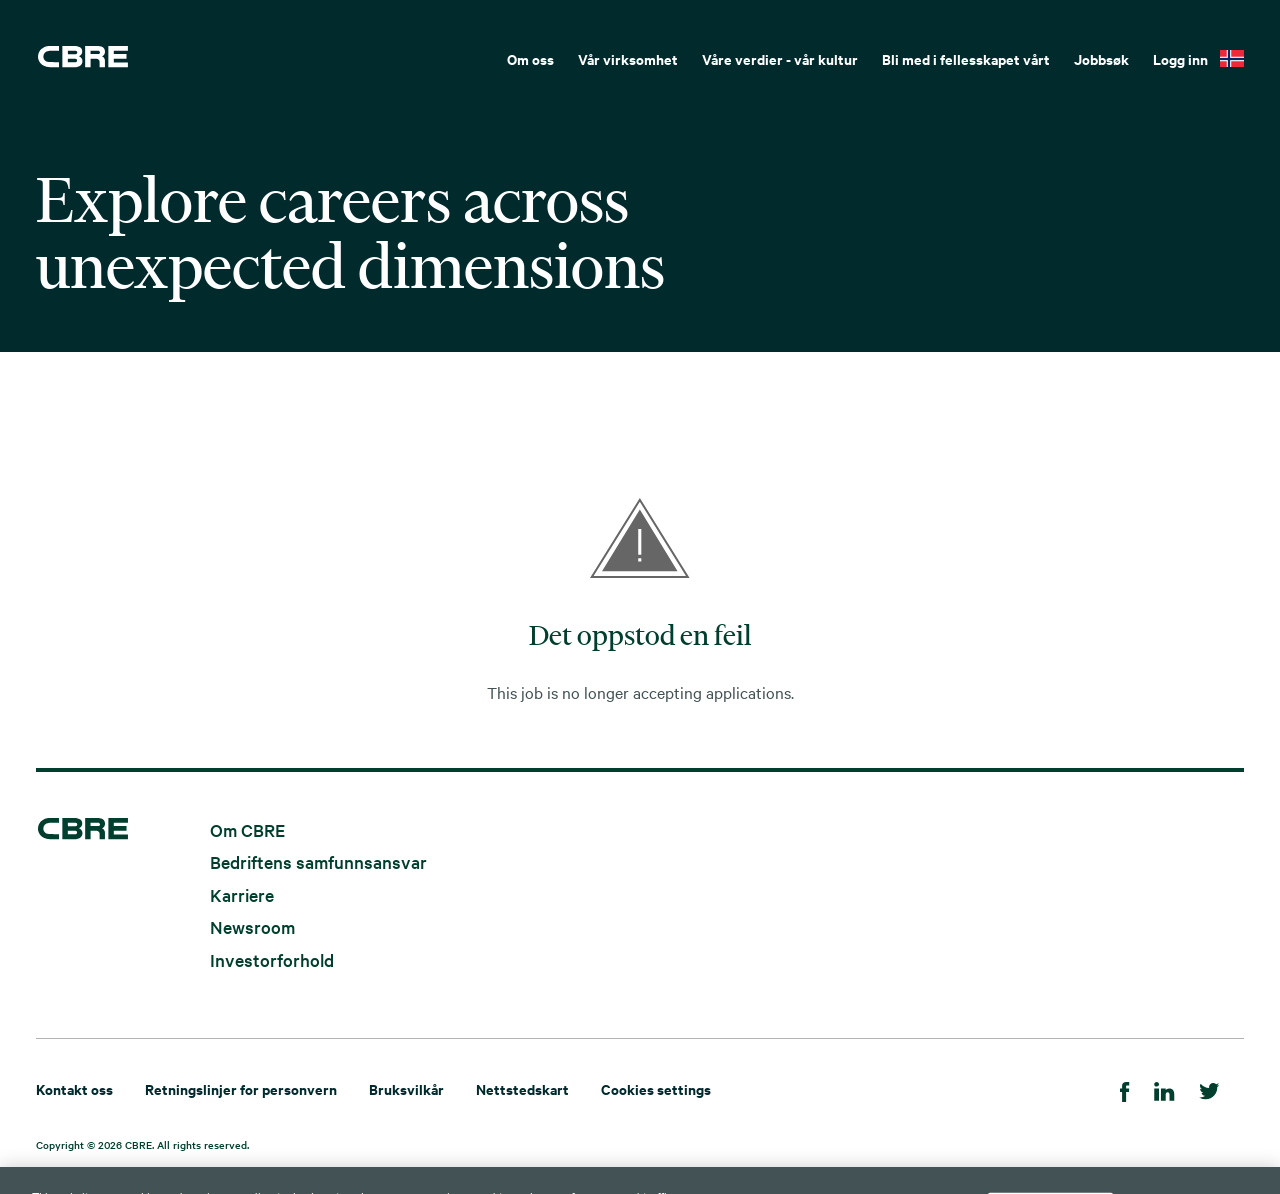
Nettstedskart (522, 1088)
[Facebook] (1125, 1088)
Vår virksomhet (628, 58)
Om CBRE (247, 828)
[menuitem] (530, 57)
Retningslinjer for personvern (241, 1088)
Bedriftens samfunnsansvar (318, 861)
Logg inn (1180, 58)
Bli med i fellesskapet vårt (966, 58)
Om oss (530, 58)
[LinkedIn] (1164, 1088)
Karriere (242, 893)
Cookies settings (656, 1088)
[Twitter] (1209, 1088)
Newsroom (252, 926)
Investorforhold (272, 958)
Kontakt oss (74, 1088)
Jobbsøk (1101, 58)
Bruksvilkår (406, 1088)
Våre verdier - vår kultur (780, 58)
